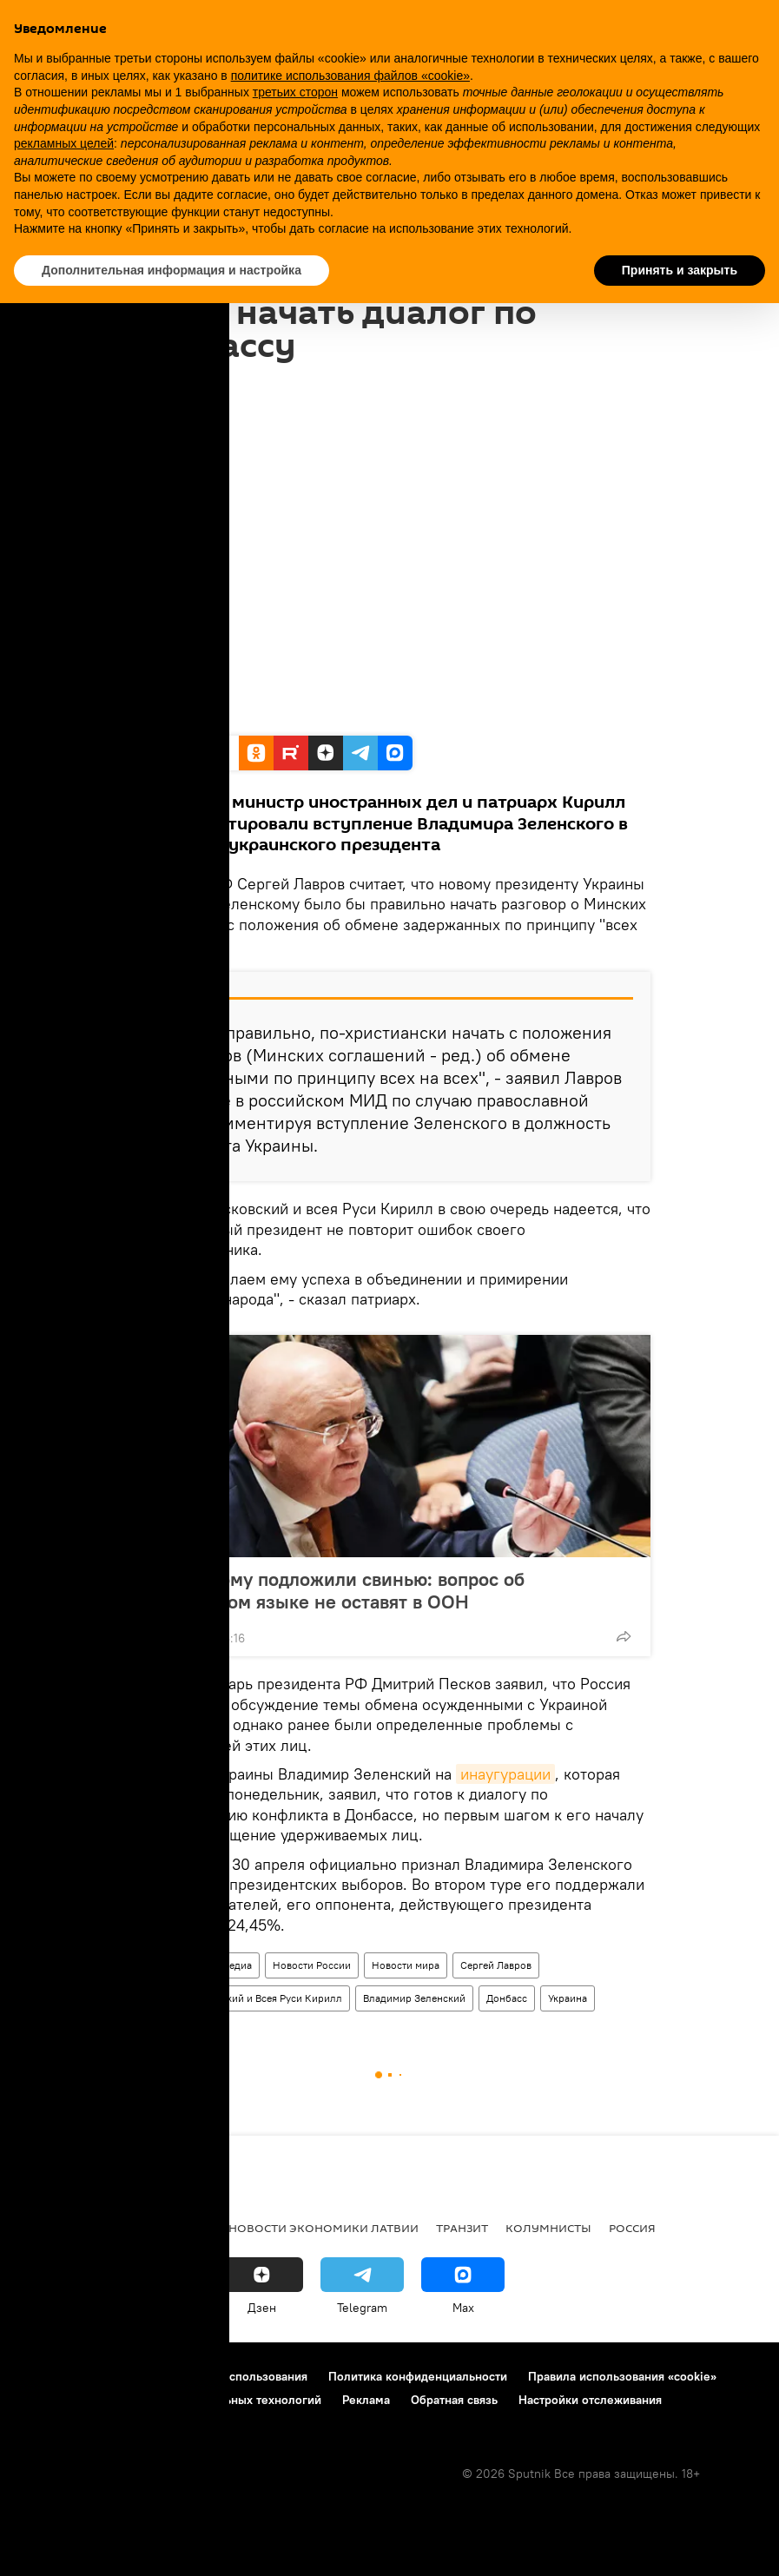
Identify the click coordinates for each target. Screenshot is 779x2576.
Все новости (59, 2228)
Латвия (187, 2228)
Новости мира (405, 1965)
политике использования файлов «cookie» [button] (350, 76)
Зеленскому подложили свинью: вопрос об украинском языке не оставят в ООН (336, 1590)
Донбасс (506, 1998)
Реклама (366, 2400)
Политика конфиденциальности (417, 2376)
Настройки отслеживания (590, 2400)
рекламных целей (64, 143)
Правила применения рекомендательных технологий (169, 2400)
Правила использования (239, 2376)
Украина (567, 1998)
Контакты (123, 2376)
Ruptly (155, 716)
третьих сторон (295, 92)
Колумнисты (548, 2228)
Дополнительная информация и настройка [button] (171, 270)
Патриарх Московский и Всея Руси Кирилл (239, 1998)
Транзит (462, 2228)
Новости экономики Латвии (323, 2228)
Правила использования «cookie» (622, 2376)
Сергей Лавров (495, 1965)
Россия (632, 2228)
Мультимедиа (220, 1965)
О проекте (47, 2376)
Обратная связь (454, 2400)
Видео (152, 1965)
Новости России (312, 1965)
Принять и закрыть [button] (679, 270)
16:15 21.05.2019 (173, 384)
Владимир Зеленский (414, 1998)
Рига (132, 2228)
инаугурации (505, 1774)
